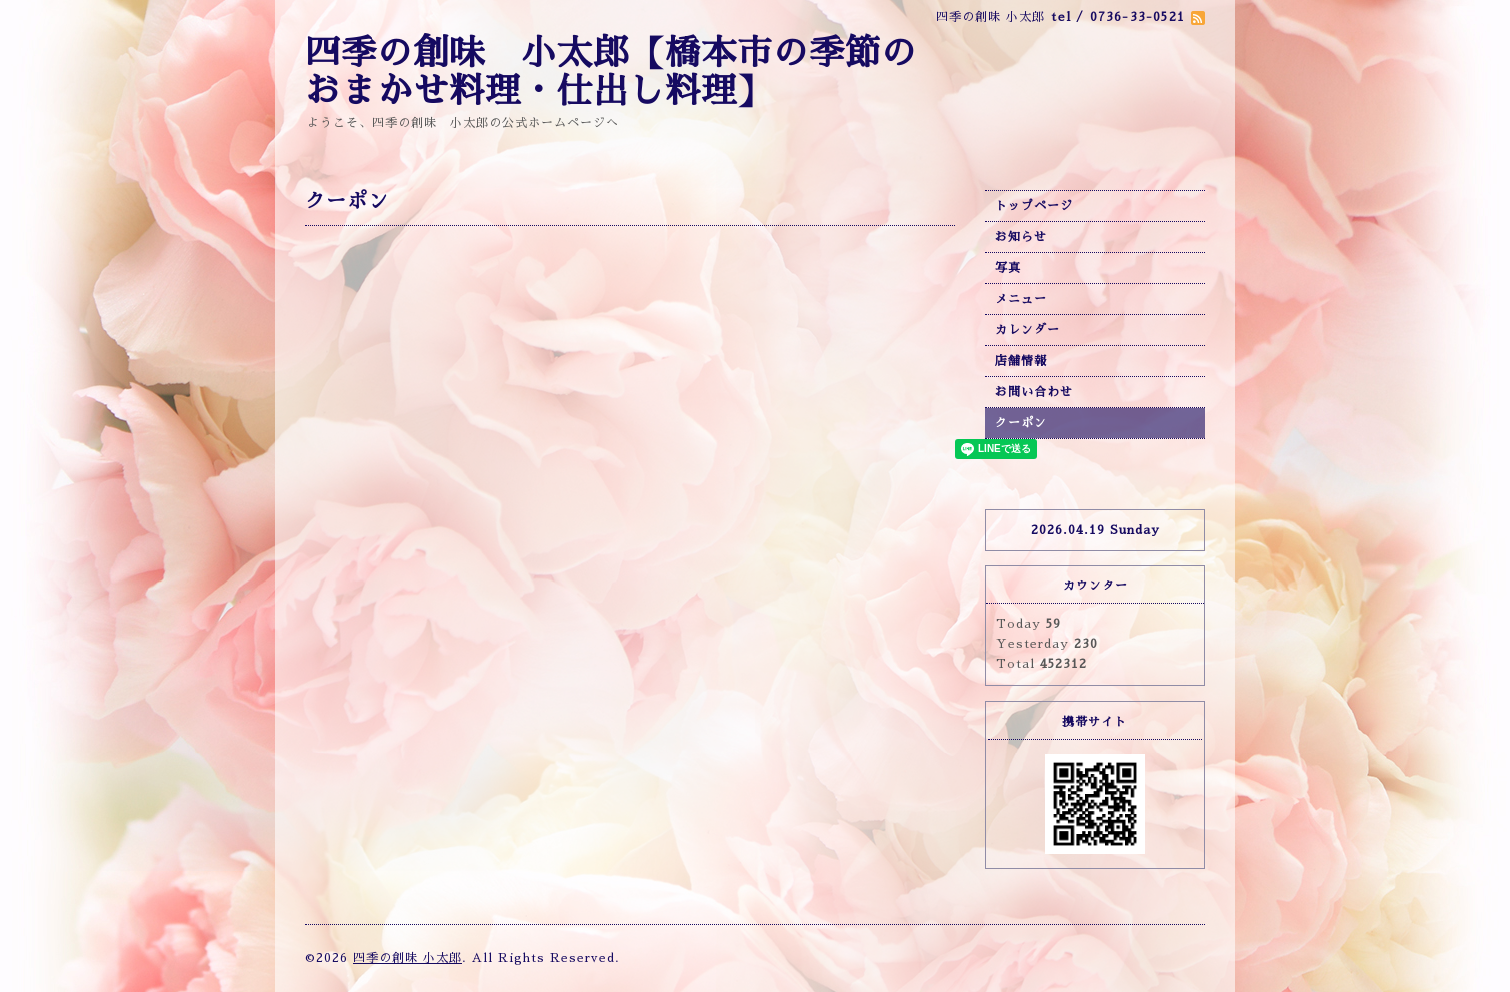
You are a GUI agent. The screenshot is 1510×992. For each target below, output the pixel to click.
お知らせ (1021, 237)
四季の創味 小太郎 (407, 958)
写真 (1008, 268)
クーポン (1021, 423)
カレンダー (1027, 330)
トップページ (1034, 206)
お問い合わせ (1034, 392)
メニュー (1021, 299)
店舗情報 (1021, 361)
